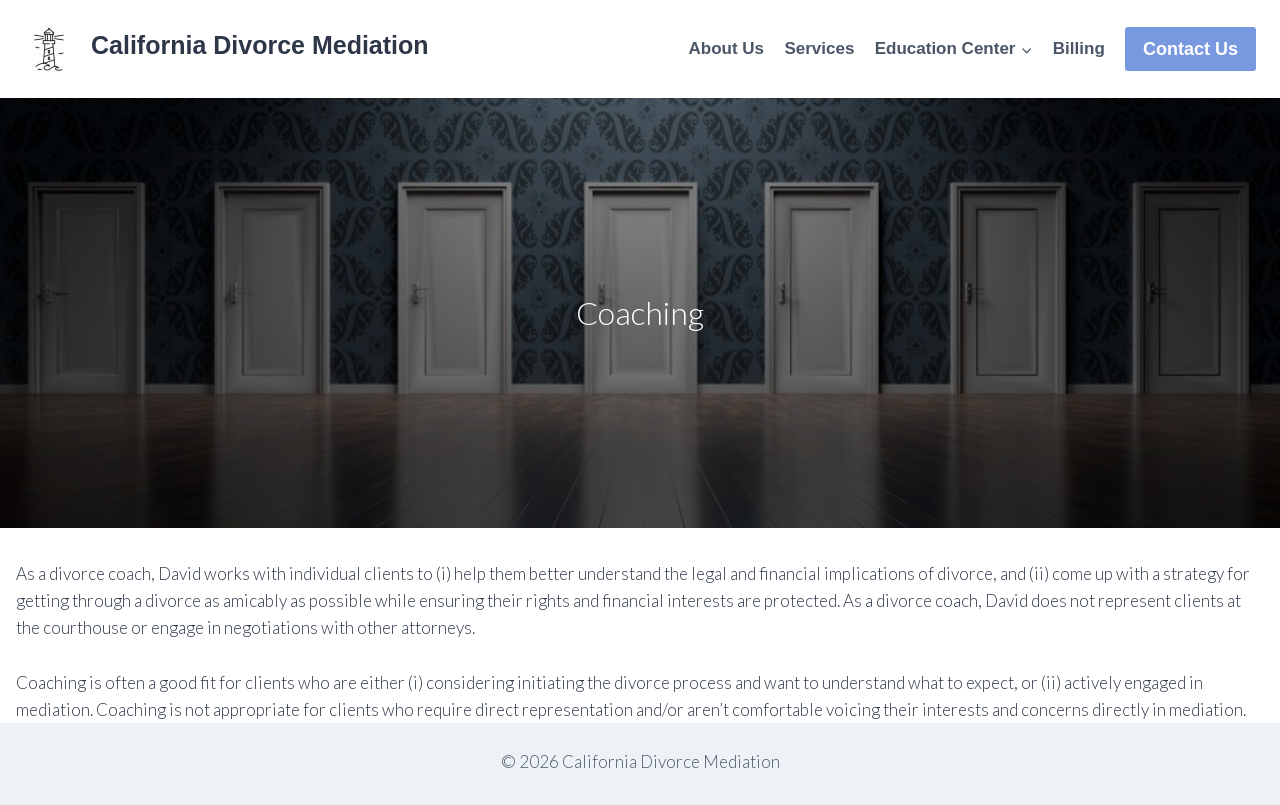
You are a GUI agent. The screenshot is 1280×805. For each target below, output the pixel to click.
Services (819, 48)
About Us (726, 48)
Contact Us (1190, 49)
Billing (1079, 48)
